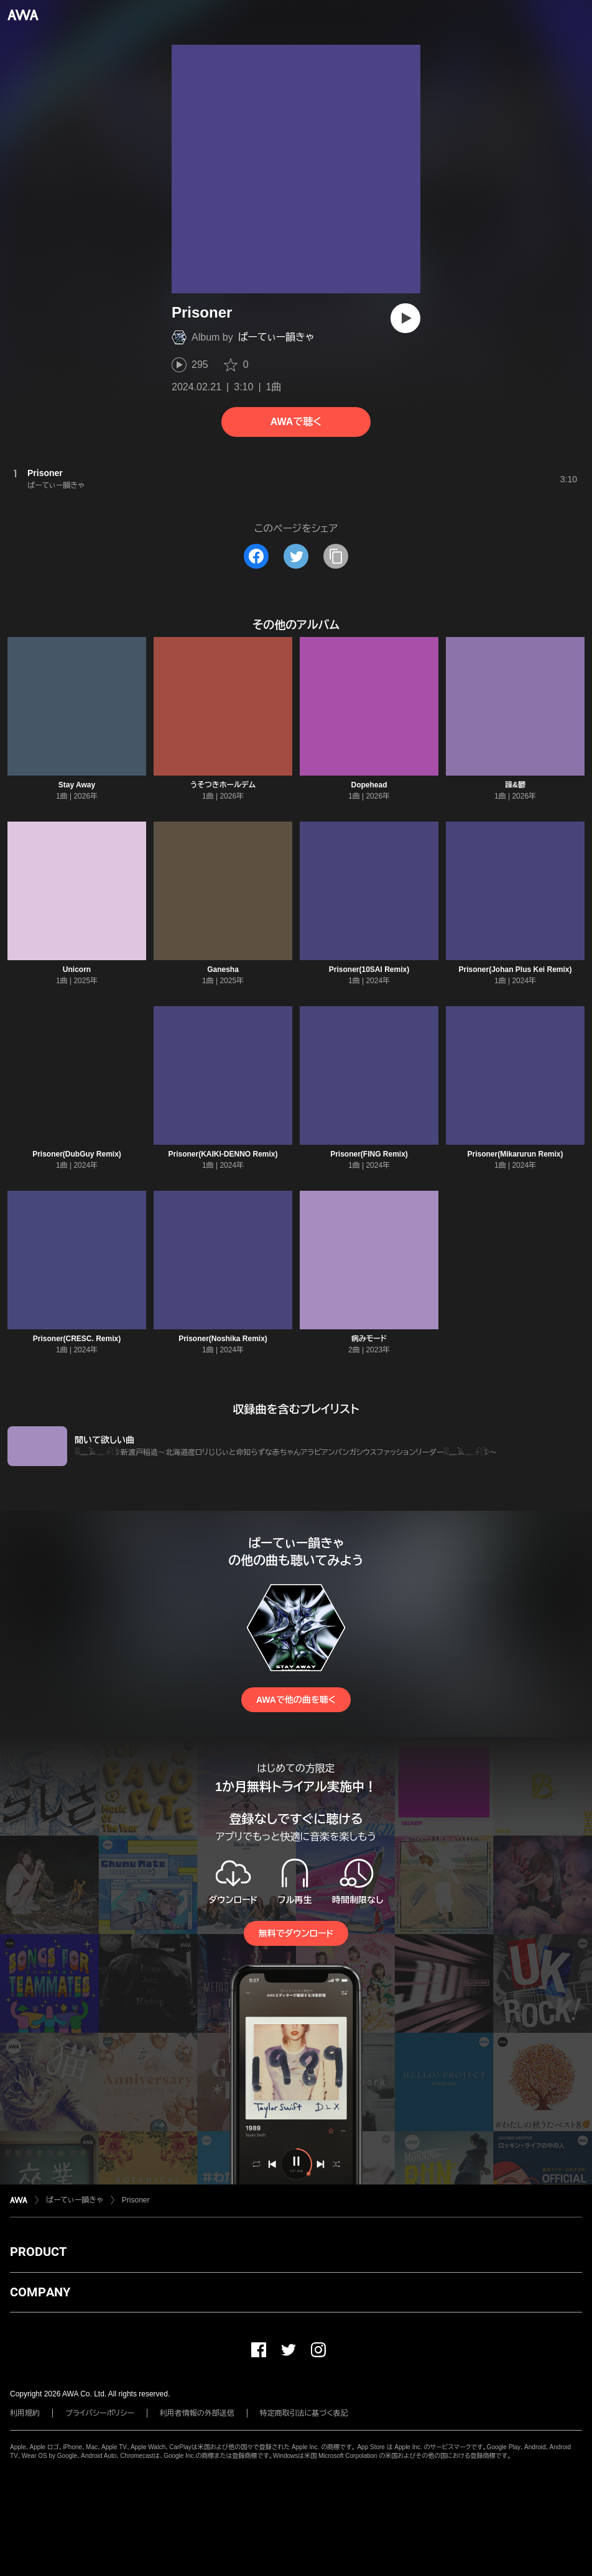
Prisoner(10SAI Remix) (369, 969)
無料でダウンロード (296, 1933)
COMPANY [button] (40, 2292)
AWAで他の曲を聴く (296, 1700)
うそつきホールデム (223, 785)
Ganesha (223, 969)
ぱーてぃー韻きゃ (276, 337)
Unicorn (77, 969)
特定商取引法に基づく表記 (304, 2413)
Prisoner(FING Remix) (369, 1154)
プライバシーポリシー (99, 2413)
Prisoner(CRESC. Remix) (77, 1338)
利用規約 (25, 2413)
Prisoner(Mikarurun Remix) (515, 1154)
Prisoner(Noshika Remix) (222, 1338)
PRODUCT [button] (38, 2251)
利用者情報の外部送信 (197, 2413)
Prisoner (136, 2200)
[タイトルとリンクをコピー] (335, 556)
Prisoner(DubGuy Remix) (76, 1154)
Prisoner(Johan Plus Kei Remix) (514, 969)
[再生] (405, 318)
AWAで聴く (296, 421)
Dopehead (369, 785)
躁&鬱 (515, 785)
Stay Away (76, 785)
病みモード (369, 1338)
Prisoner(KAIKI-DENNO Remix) (222, 1154)
